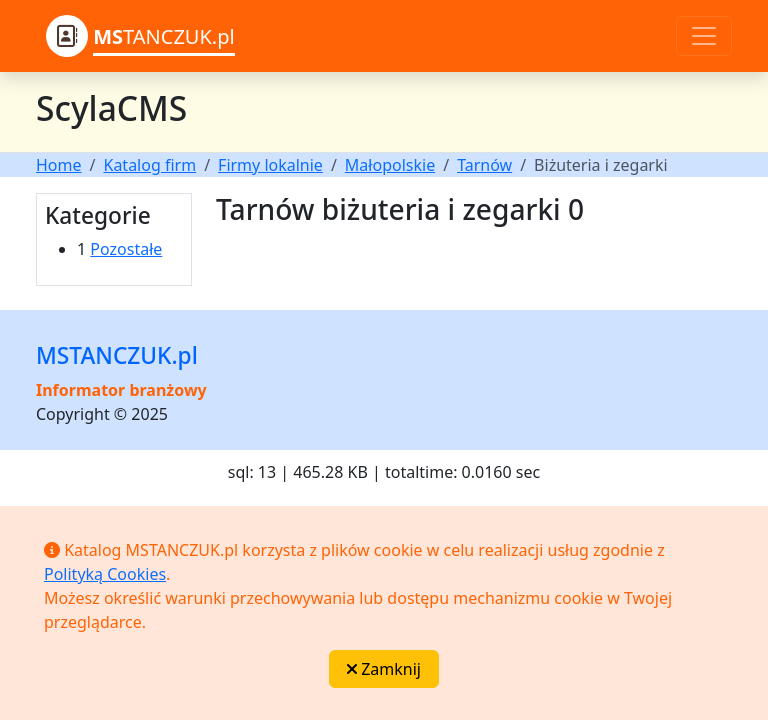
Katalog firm (149, 165)
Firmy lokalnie (270, 165)
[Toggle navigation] (704, 36)
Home (59, 165)
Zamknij (384, 669)
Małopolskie (390, 165)
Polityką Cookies (105, 574)
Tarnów (484, 165)
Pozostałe (126, 249)
